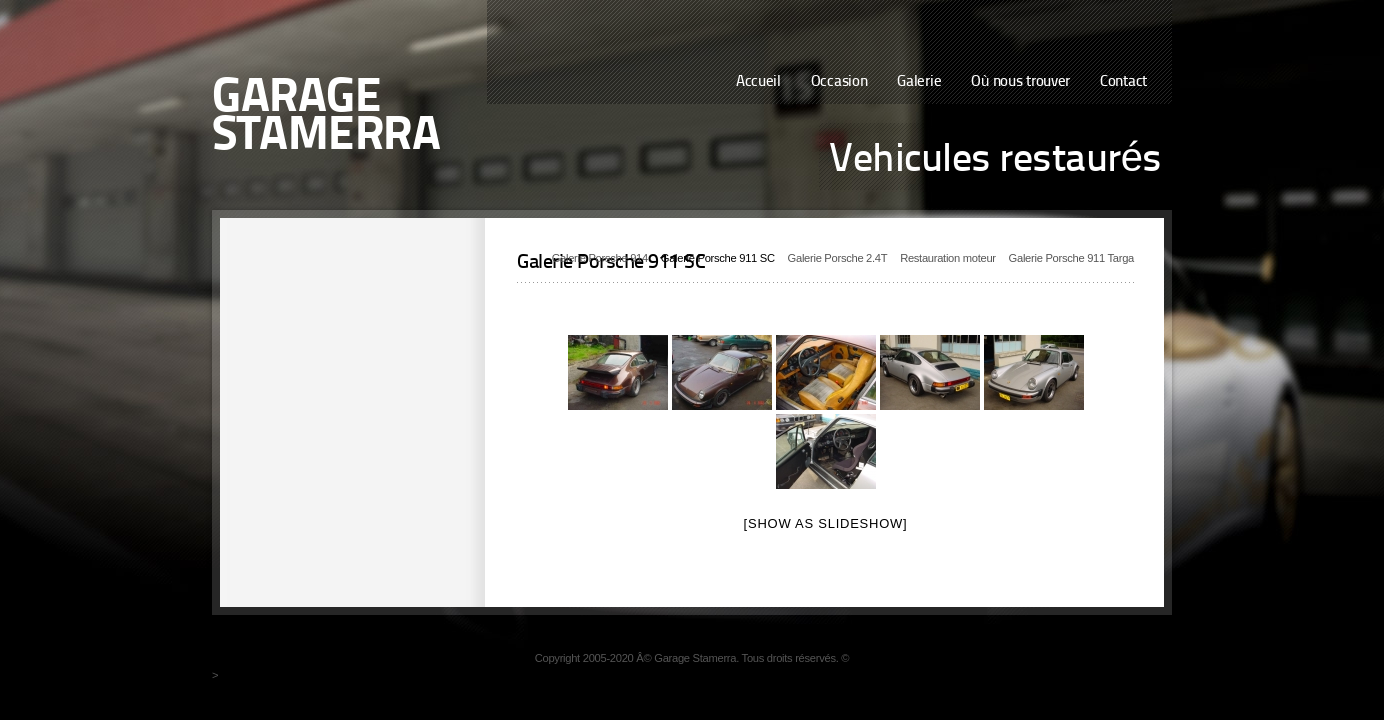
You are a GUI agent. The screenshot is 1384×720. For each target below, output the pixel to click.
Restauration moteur (948, 258)
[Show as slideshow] (826, 523)
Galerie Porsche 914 (600, 258)
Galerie (919, 82)
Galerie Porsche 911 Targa (1071, 258)
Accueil (758, 82)
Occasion (839, 82)
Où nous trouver (1020, 82)
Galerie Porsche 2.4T (838, 258)
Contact (1123, 82)
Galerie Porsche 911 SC (718, 258)
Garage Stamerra (326, 118)
